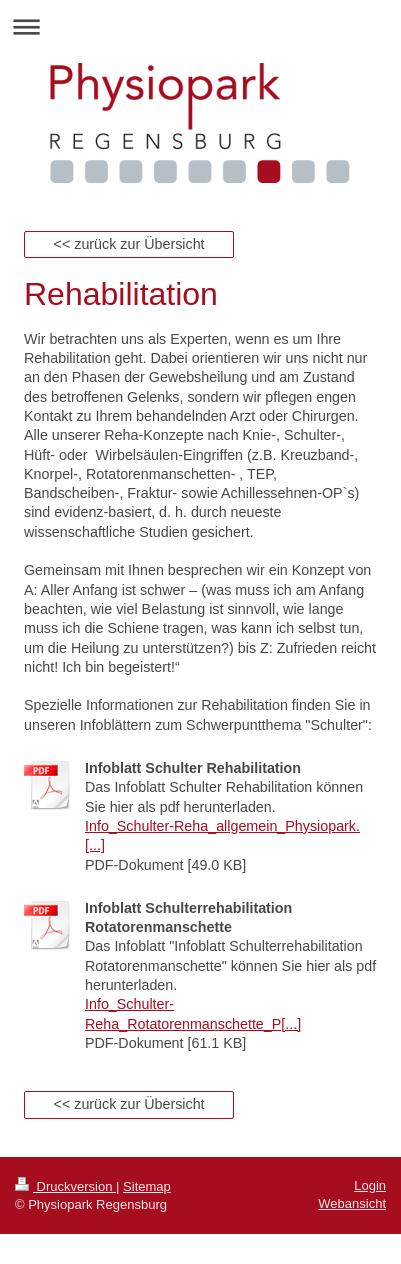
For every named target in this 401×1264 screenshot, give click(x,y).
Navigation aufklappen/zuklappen (200, 26)
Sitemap (147, 1186)
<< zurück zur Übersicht (129, 244)
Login (370, 1185)
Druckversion (65, 1186)
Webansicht (352, 1203)
